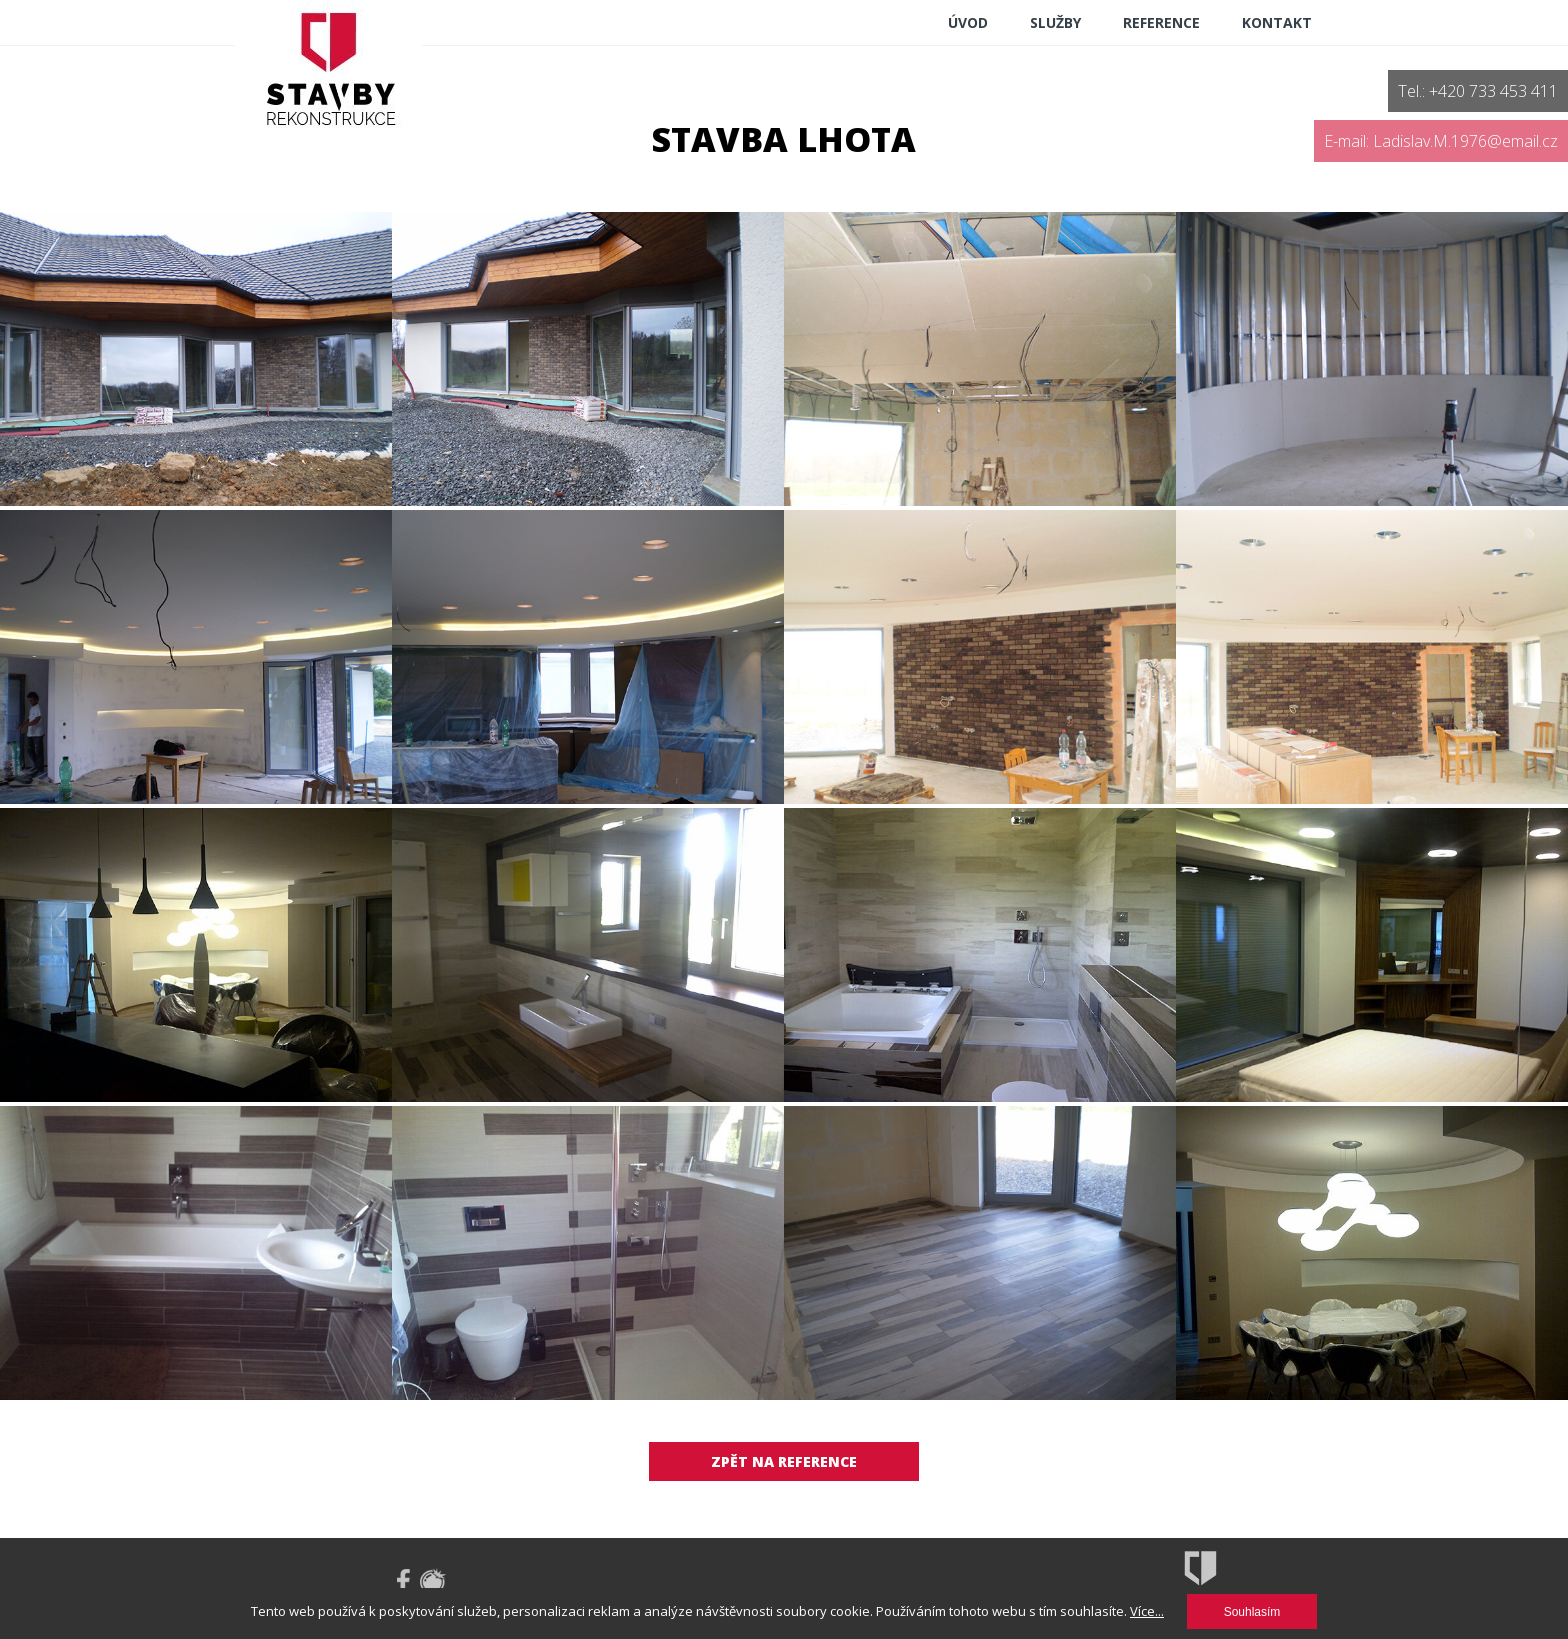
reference (1161, 22)
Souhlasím (1252, 1612)
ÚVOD (968, 22)
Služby (1055, 22)
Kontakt (1277, 22)
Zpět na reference (784, 1461)
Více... (1147, 1611)
